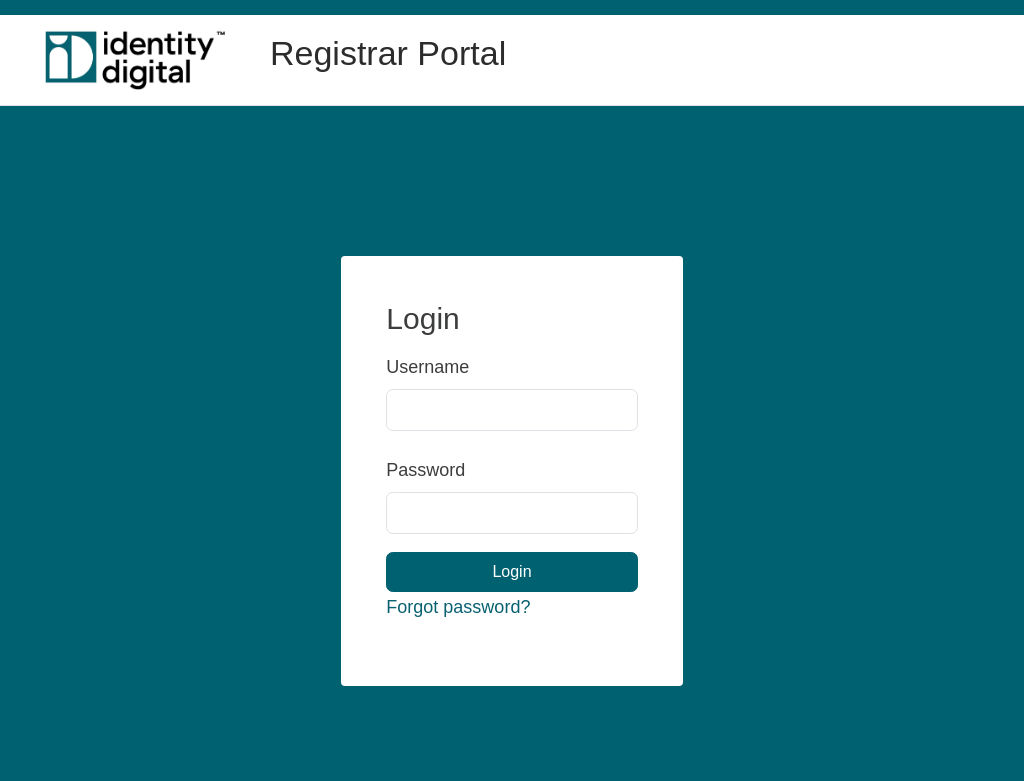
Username (407, 367)
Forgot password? (458, 607)
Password (407, 470)
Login (511, 571)
